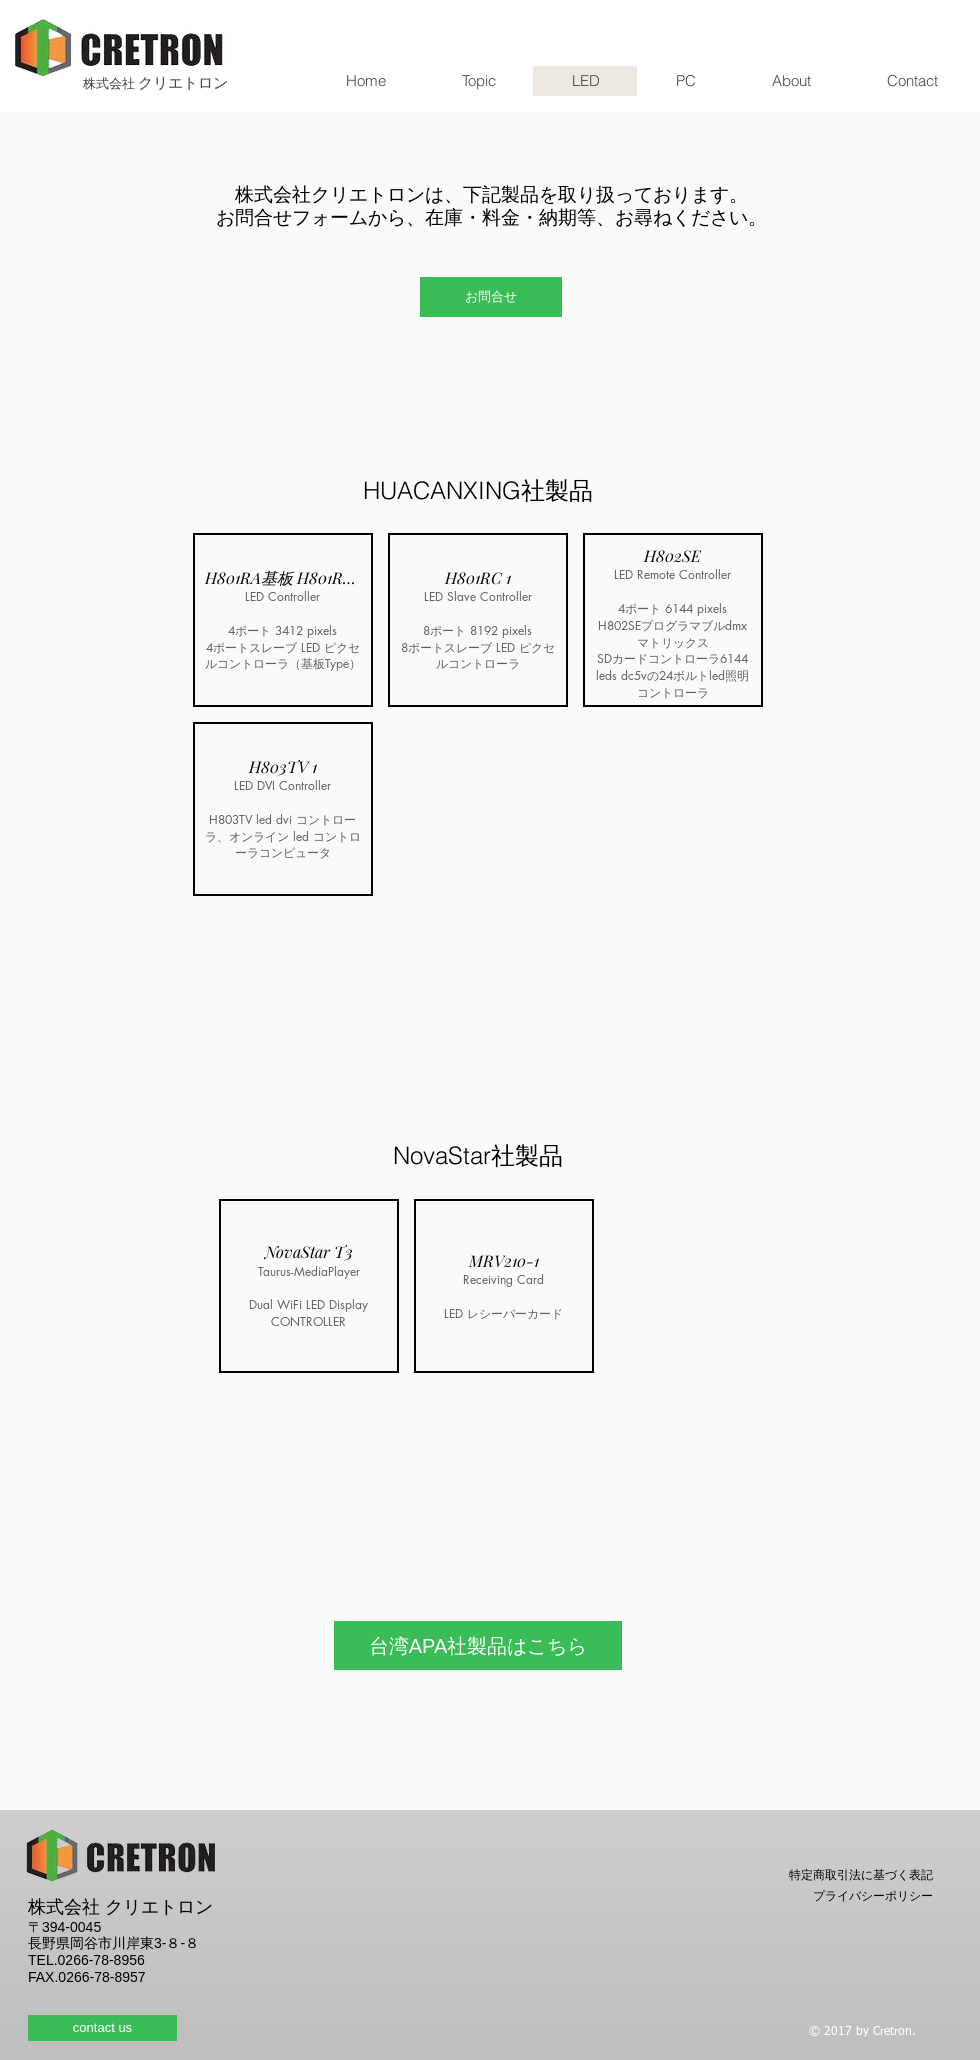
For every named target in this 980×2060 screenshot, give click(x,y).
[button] (283, 620)
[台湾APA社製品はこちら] (478, 1645)
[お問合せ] (491, 297)
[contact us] (102, 2028)
